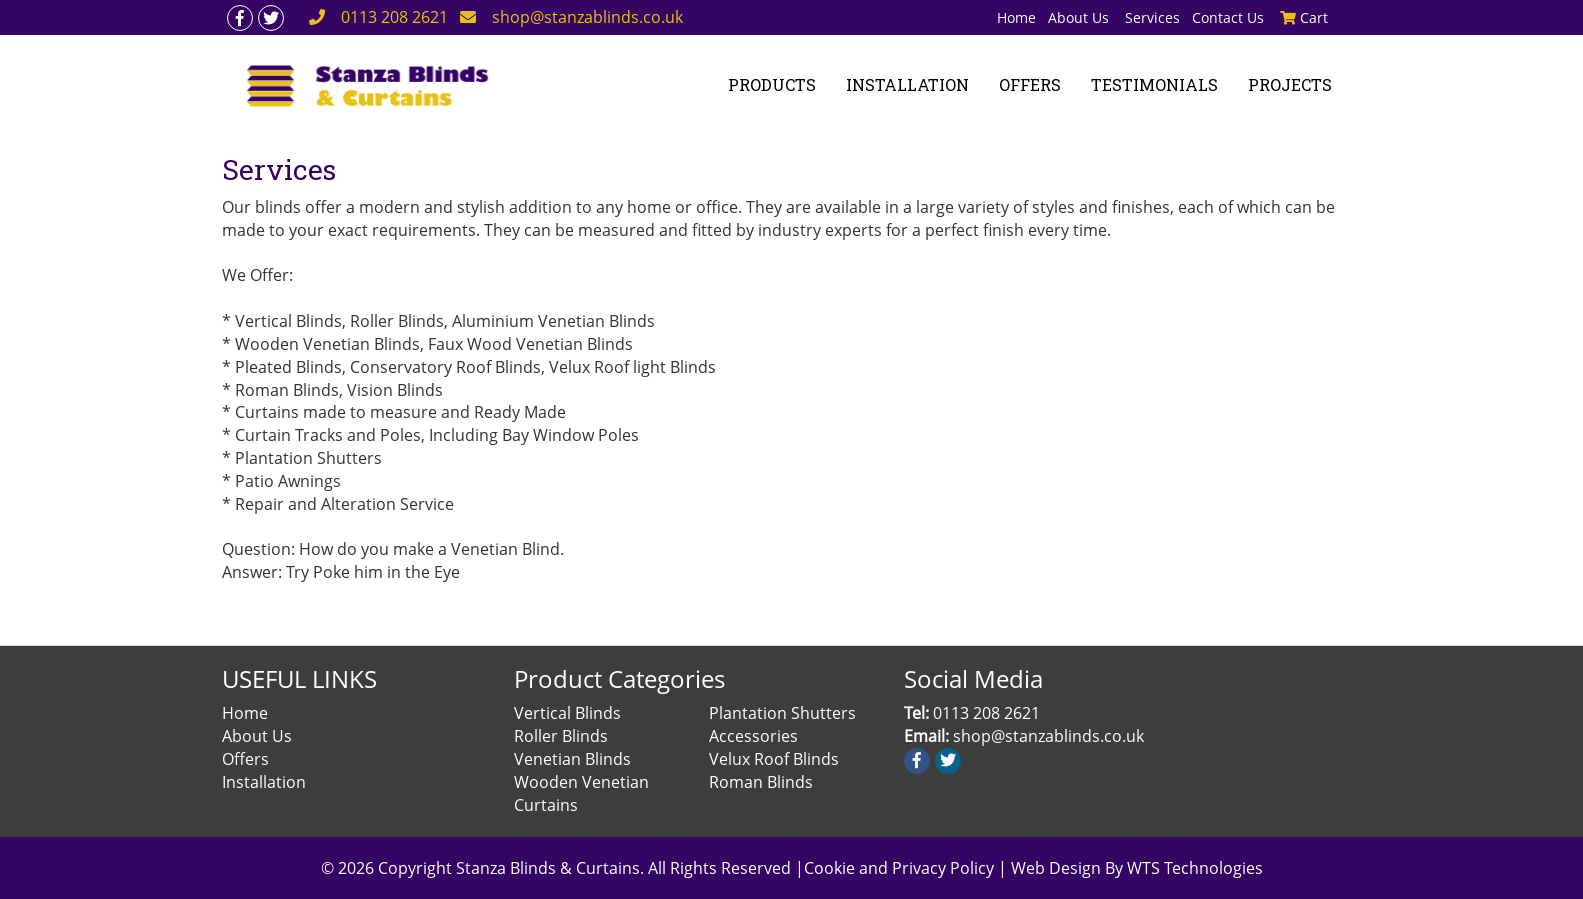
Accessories (753, 736)
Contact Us (1228, 17)
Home (1016, 17)
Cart (1304, 17)
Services (1152, 17)
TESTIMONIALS (1154, 84)
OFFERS (1030, 84)
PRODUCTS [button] (772, 84)
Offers (245, 759)
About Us (1080, 17)
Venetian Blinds (572, 759)
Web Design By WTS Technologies (1137, 868)
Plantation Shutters (782, 713)
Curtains (546, 805)
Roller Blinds (561, 736)
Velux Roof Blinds (774, 759)
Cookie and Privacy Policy (901, 868)
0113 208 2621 (394, 17)
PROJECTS (1290, 84)
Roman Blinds (761, 782)
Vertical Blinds (567, 713)
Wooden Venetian (581, 782)
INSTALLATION (907, 84)
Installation (264, 782)
